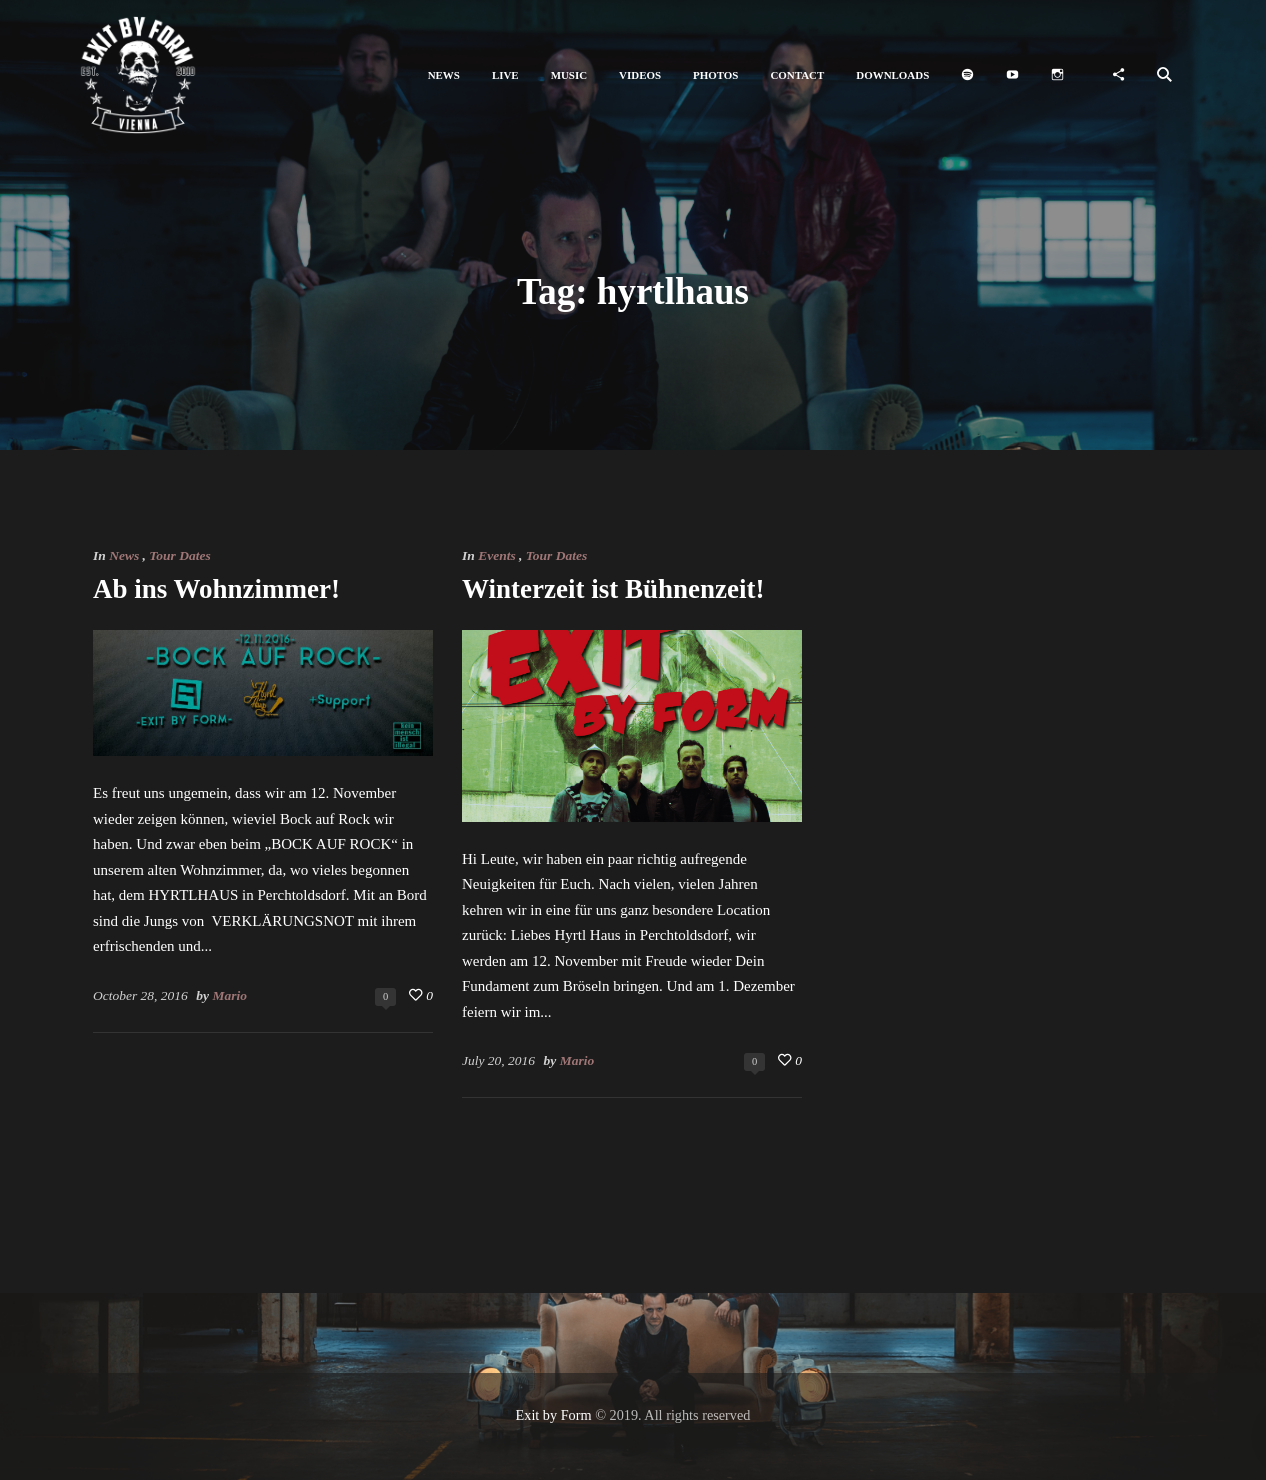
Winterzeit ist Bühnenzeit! (613, 589)
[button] (444, 75)
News (124, 555)
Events (497, 555)
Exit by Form (554, 1415)
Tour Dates (179, 555)
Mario (229, 995)
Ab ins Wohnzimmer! (216, 589)
